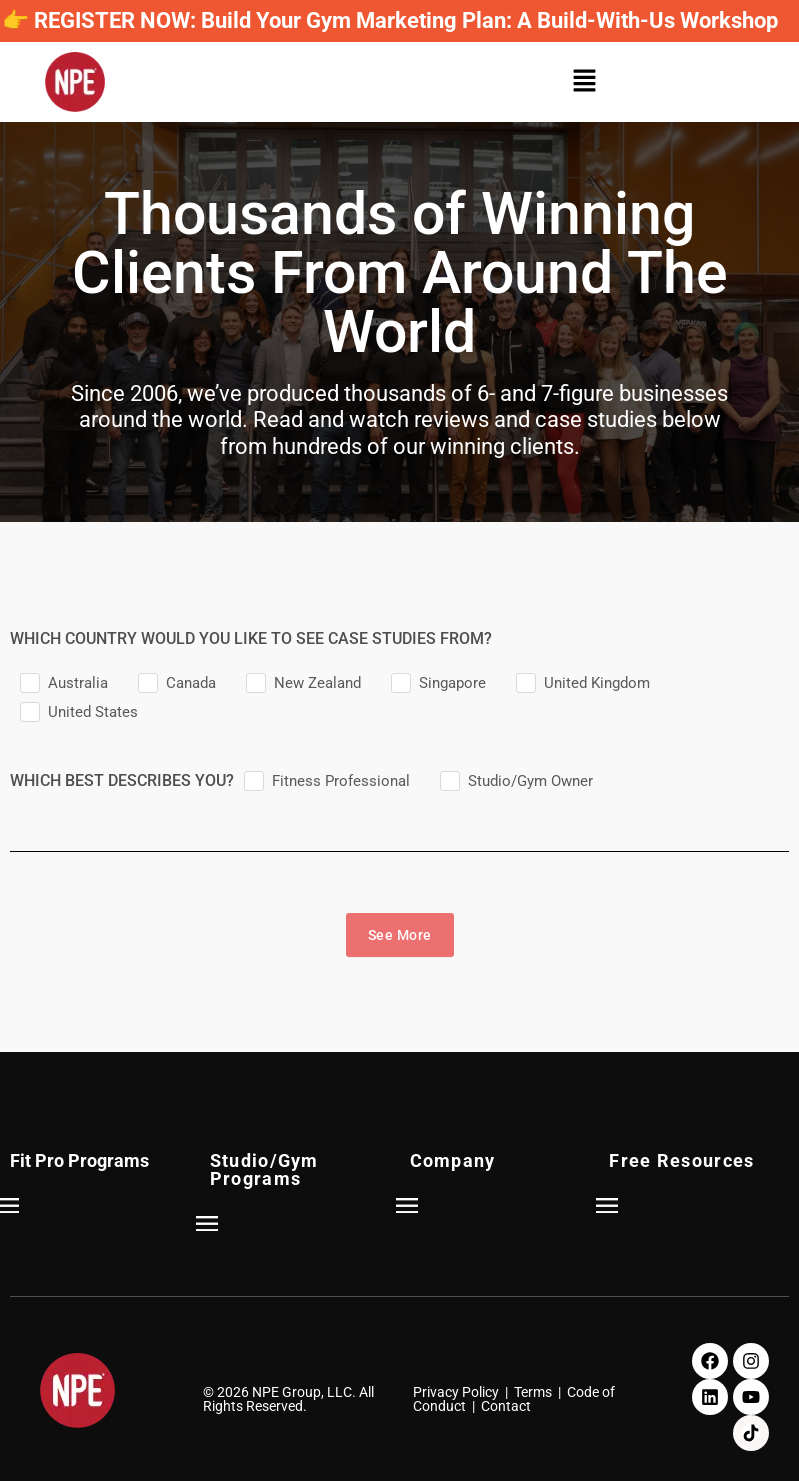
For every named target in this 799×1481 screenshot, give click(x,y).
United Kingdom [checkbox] (597, 683)
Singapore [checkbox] (452, 683)
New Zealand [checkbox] (317, 683)
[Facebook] (710, 1361)
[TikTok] (751, 1433)
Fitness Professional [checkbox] (341, 781)
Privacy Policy (456, 1392)
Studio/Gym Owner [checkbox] (530, 781)
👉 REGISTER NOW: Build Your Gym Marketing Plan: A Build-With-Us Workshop (390, 20)
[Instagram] (751, 1361)
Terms (533, 1392)
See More (400, 935)
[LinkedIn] (710, 1397)
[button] (590, 82)
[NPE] (75, 82)
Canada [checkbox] (191, 683)
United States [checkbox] (93, 712)
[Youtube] (751, 1397)
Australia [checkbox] (78, 683)
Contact (506, 1406)
